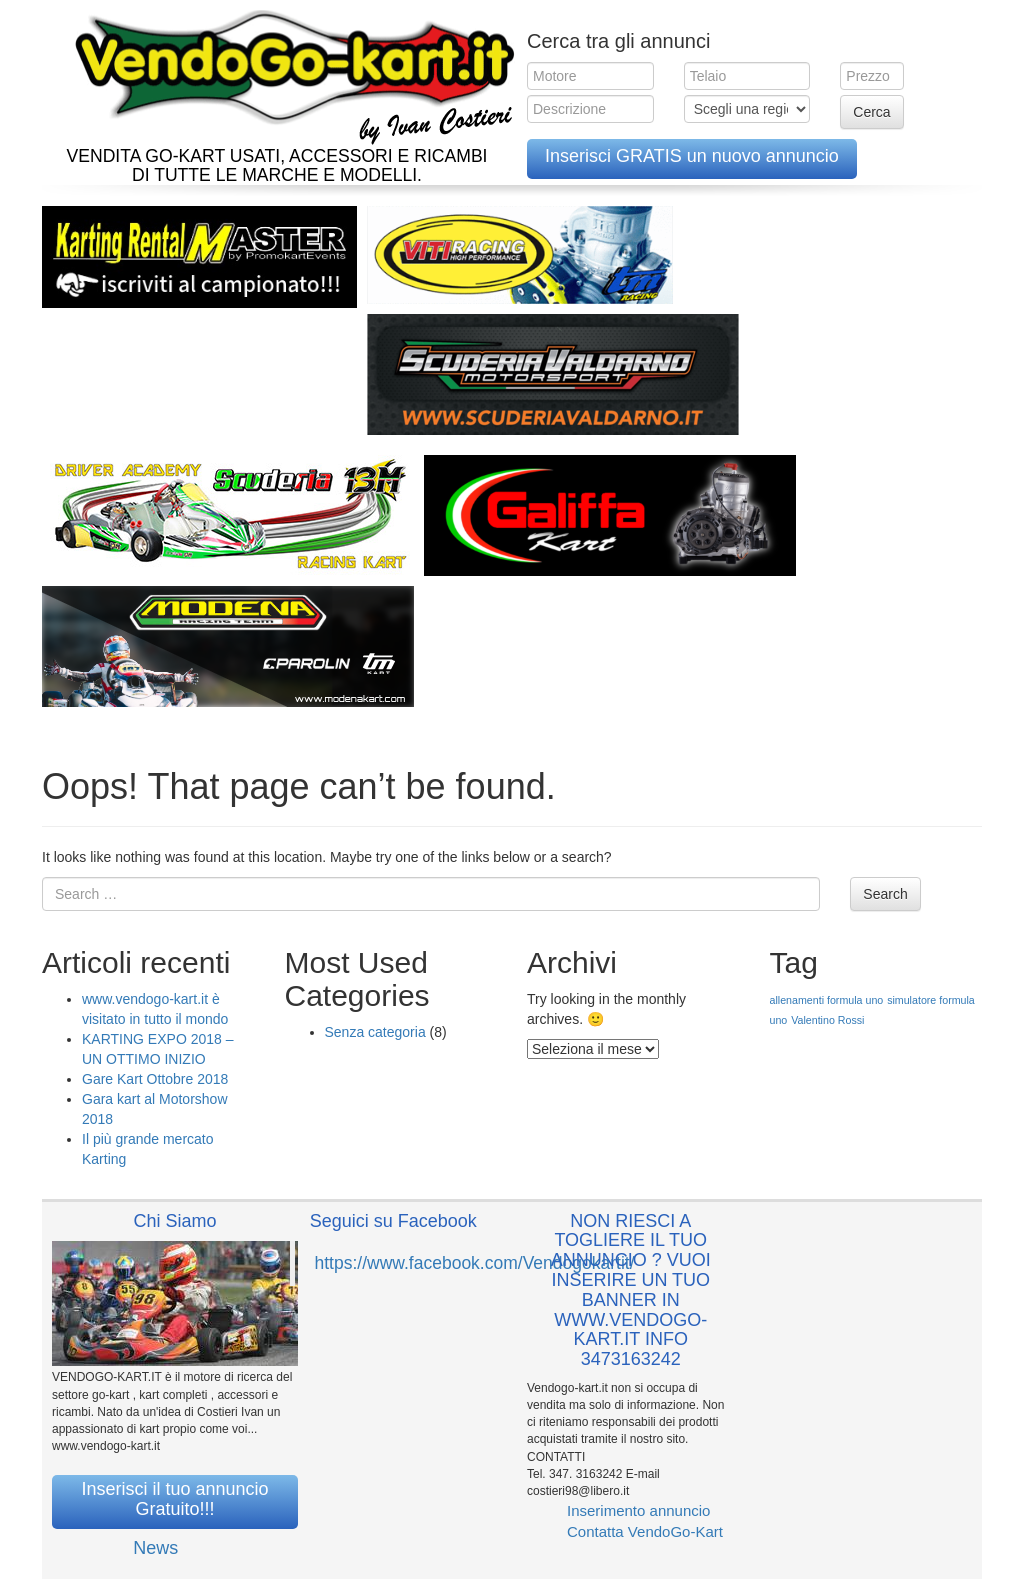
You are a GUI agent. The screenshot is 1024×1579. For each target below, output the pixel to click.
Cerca (871, 112)
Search (885, 894)
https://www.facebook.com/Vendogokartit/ (475, 1263)
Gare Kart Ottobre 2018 (155, 1079)
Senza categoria (375, 1032)
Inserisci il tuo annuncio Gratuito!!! (174, 1499)
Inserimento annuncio (638, 1510)
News (155, 1548)
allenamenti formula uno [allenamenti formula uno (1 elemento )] (827, 1000)
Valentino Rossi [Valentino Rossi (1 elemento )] (827, 1020)
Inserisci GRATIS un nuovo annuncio (692, 156)
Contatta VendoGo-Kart (645, 1531)
